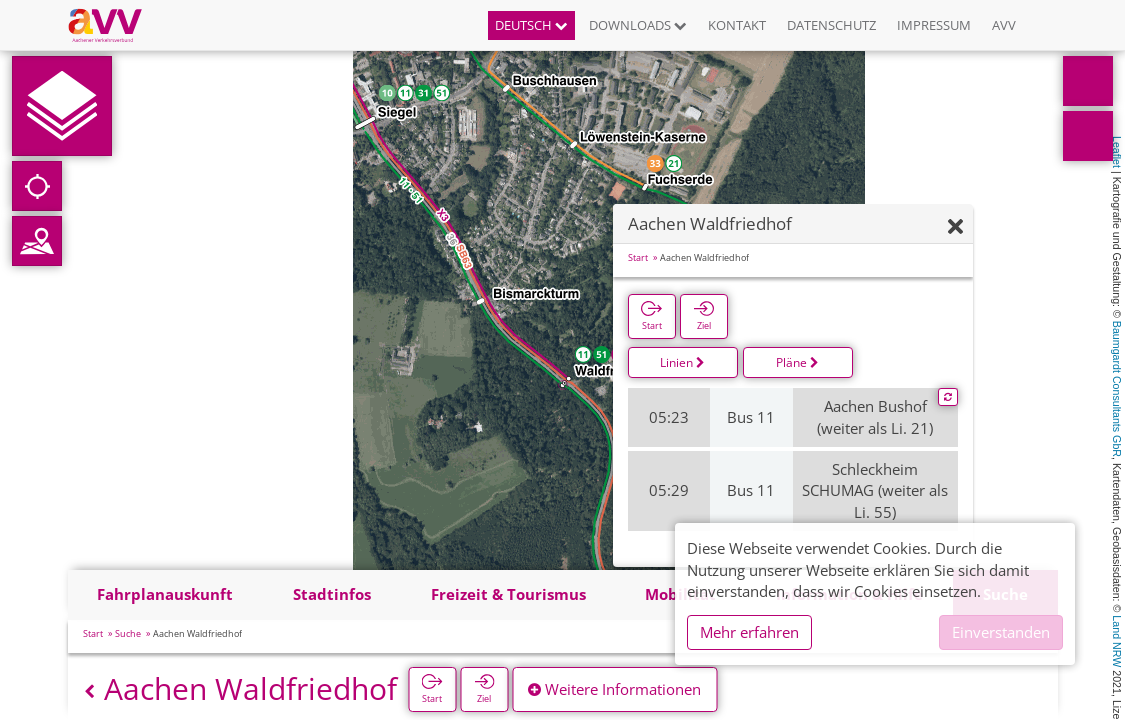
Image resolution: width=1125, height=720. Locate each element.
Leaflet (1117, 152)
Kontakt (737, 25)
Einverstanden (1001, 632)
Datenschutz (831, 25)
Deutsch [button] (531, 25)
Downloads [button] (638, 25)
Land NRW (1117, 641)
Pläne (797, 362)
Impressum (934, 25)
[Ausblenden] (955, 227)
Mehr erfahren (749, 632)
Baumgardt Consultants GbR (1117, 389)
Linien (682, 362)
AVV (1004, 25)
